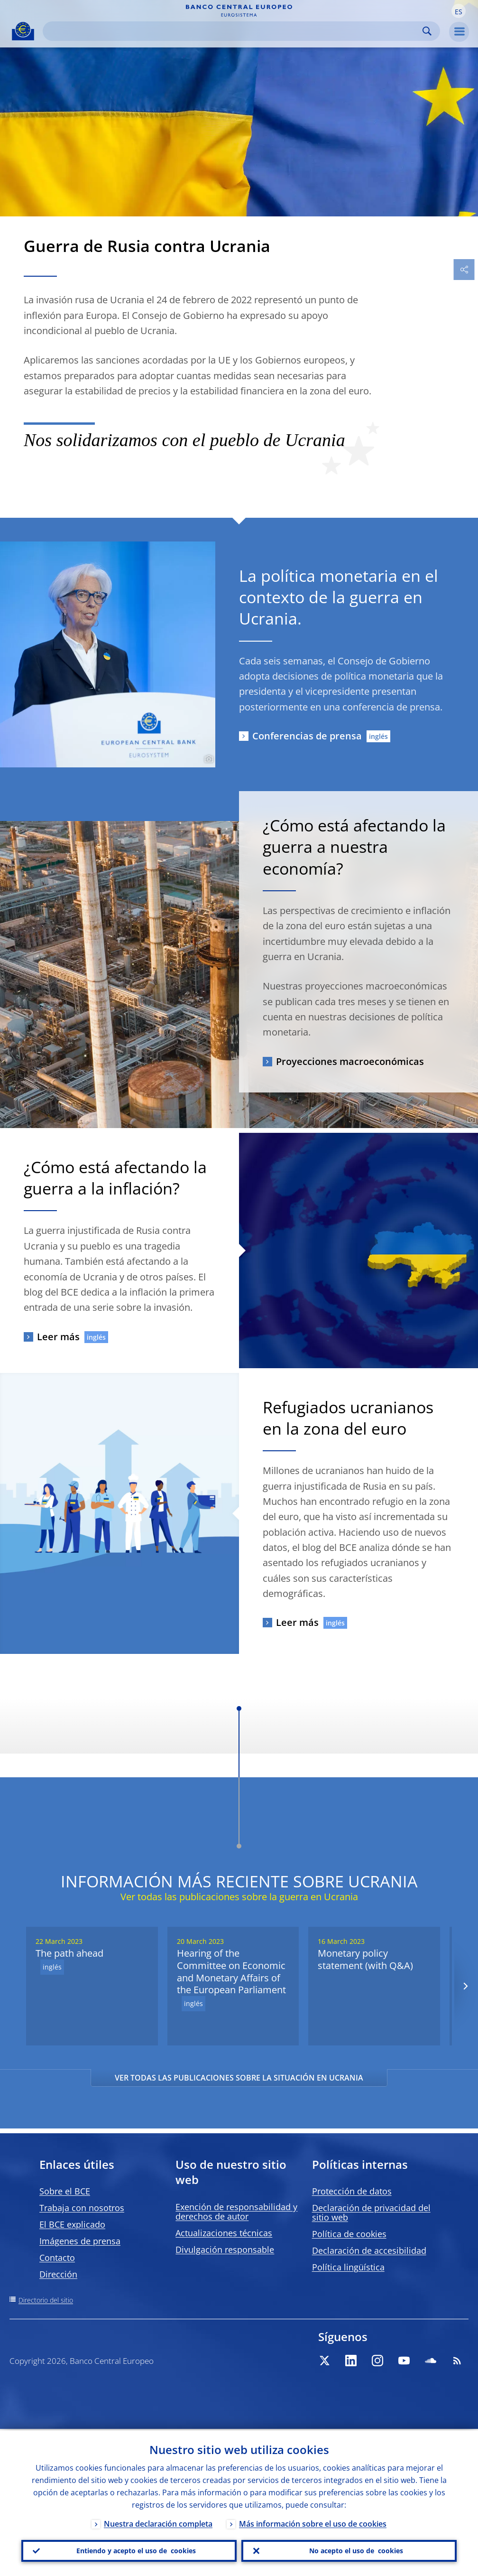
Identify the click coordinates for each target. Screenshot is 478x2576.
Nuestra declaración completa (158, 2522)
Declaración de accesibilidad (369, 2250)
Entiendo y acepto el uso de (136, 2550)
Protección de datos (352, 2191)
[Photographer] (207, 759)
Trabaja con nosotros (81, 2207)
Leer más (58, 1336)
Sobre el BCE (64, 2191)
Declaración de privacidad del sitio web (371, 2212)
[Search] (233, 31)
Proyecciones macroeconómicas (350, 1061)
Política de (349, 2234)
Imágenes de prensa (79, 2241)
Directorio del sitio (45, 2300)
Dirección (58, 2274)
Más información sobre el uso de (312, 2522)
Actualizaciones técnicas (223, 2233)
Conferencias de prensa (307, 735)
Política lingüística (348, 2267)
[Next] (465, 1986)
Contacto (57, 2257)
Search (427, 31)
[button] (458, 11)
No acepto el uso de (356, 2550)
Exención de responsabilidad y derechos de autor (236, 2211)
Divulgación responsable (224, 2249)
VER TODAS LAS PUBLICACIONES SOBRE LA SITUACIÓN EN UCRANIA (239, 2077)
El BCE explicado (72, 2224)
